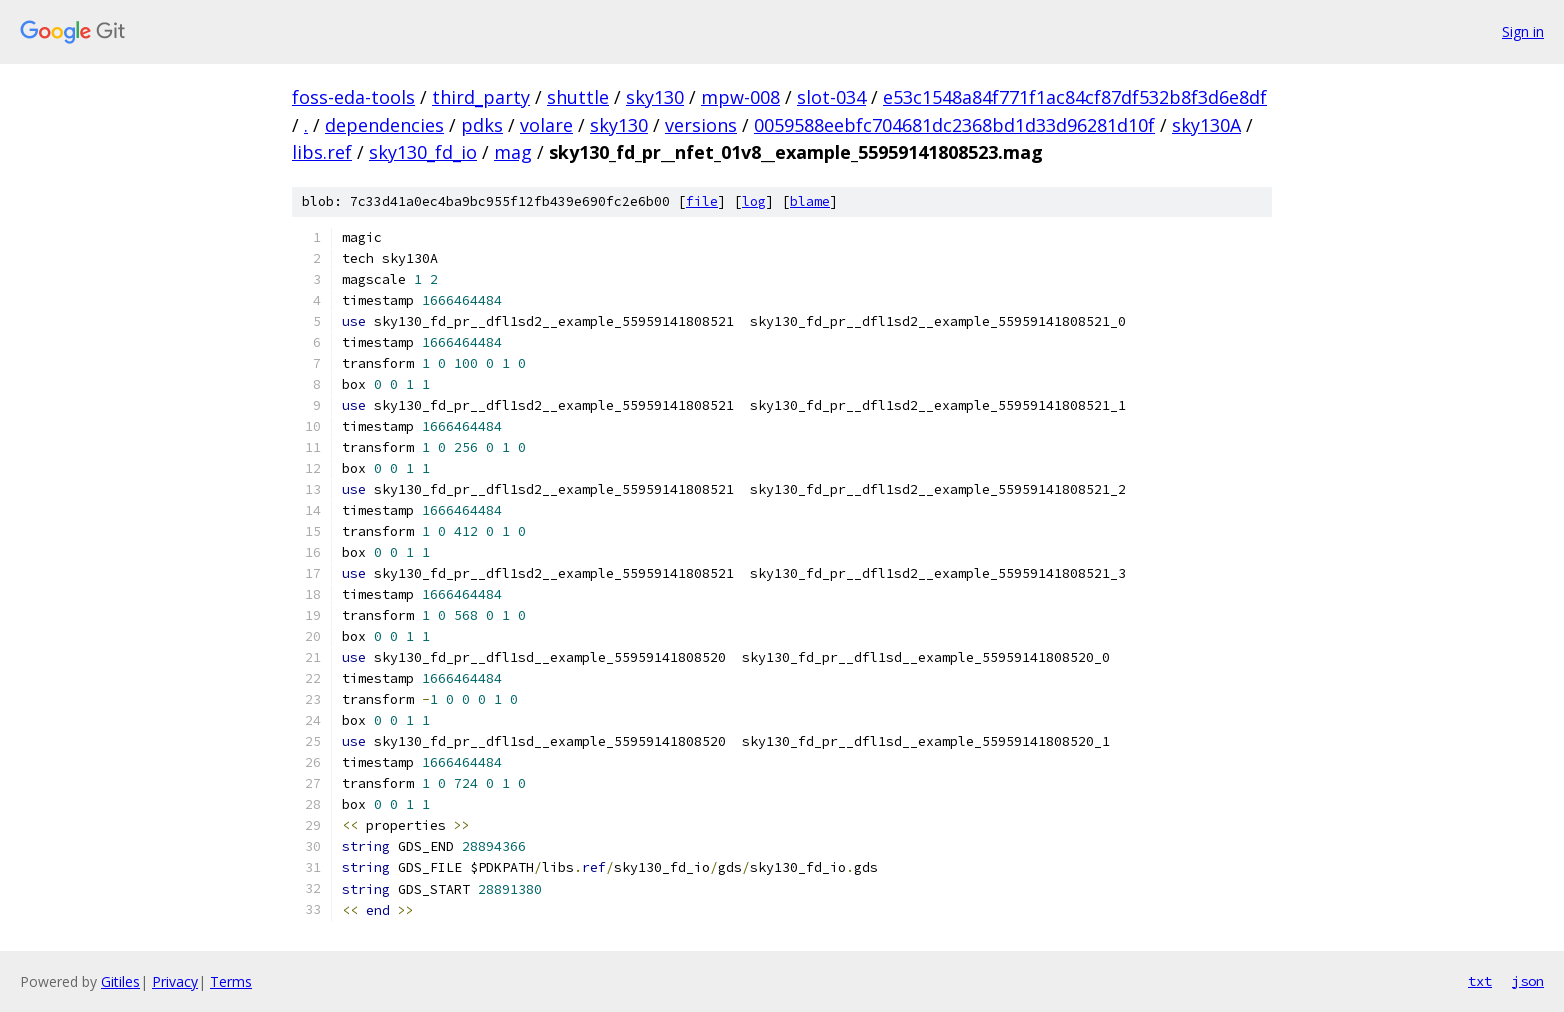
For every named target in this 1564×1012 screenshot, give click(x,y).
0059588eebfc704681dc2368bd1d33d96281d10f (954, 125)
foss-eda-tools (353, 97)
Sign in (1523, 31)
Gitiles (120, 981)
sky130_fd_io (423, 152)
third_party (481, 97)
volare (546, 125)
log (754, 201)
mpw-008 (740, 97)
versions (701, 125)
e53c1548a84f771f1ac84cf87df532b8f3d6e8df (1075, 97)
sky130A (1206, 125)
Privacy (175, 981)
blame (810, 201)
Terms (231, 981)
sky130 (655, 97)
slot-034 (831, 97)
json (1528, 981)
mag (513, 152)
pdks (482, 125)
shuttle (578, 97)
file (702, 201)
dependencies (384, 125)
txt (1480, 981)
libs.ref (322, 152)
